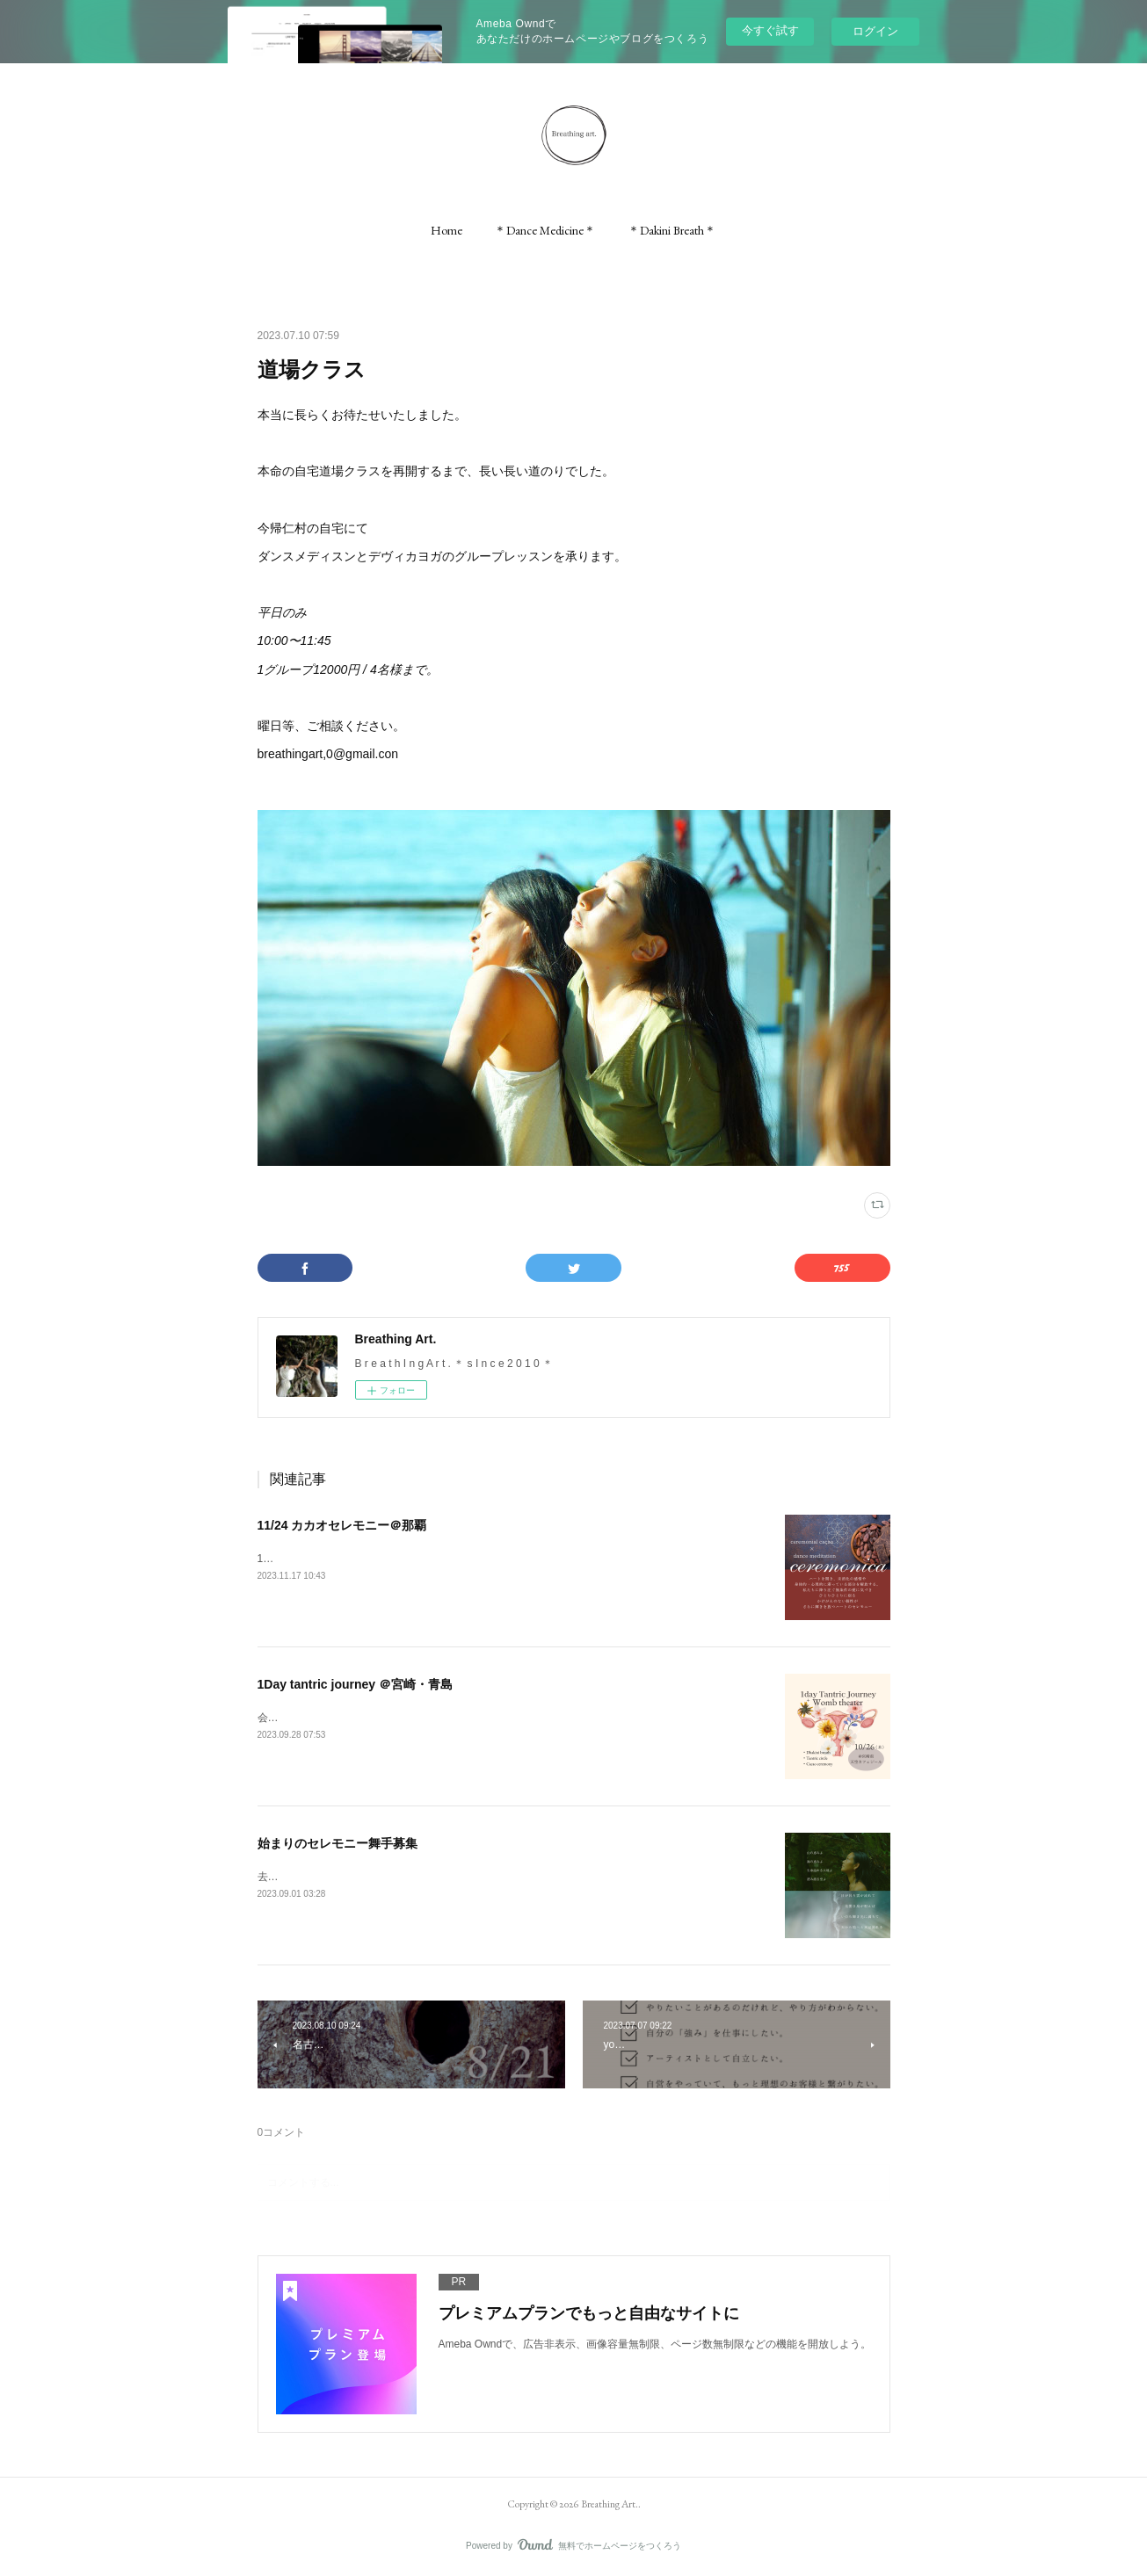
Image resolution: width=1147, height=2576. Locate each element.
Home (446, 230)
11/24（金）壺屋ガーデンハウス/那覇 (346, 1558)
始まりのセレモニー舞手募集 (337, 1843)
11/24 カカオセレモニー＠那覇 (342, 1525)
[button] (446, 230)
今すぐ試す (770, 30)
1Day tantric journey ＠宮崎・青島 (356, 1684)
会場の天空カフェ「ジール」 (326, 1717)
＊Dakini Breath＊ (672, 230)
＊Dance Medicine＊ (545, 230)
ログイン (875, 31)
